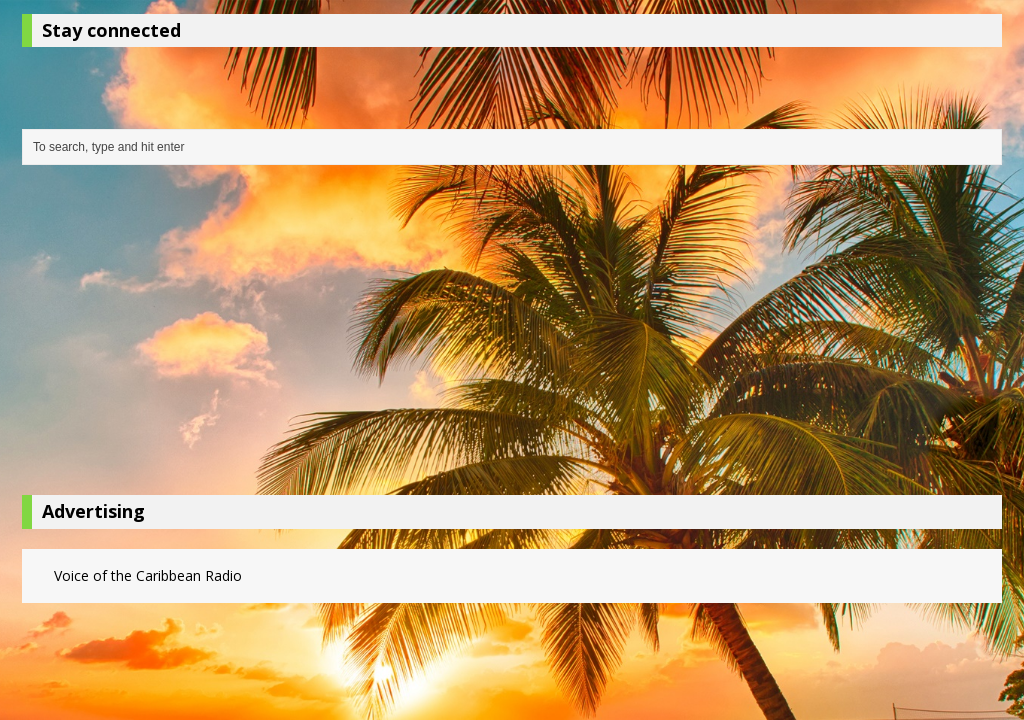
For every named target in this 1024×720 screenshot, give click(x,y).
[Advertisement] (512, 335)
